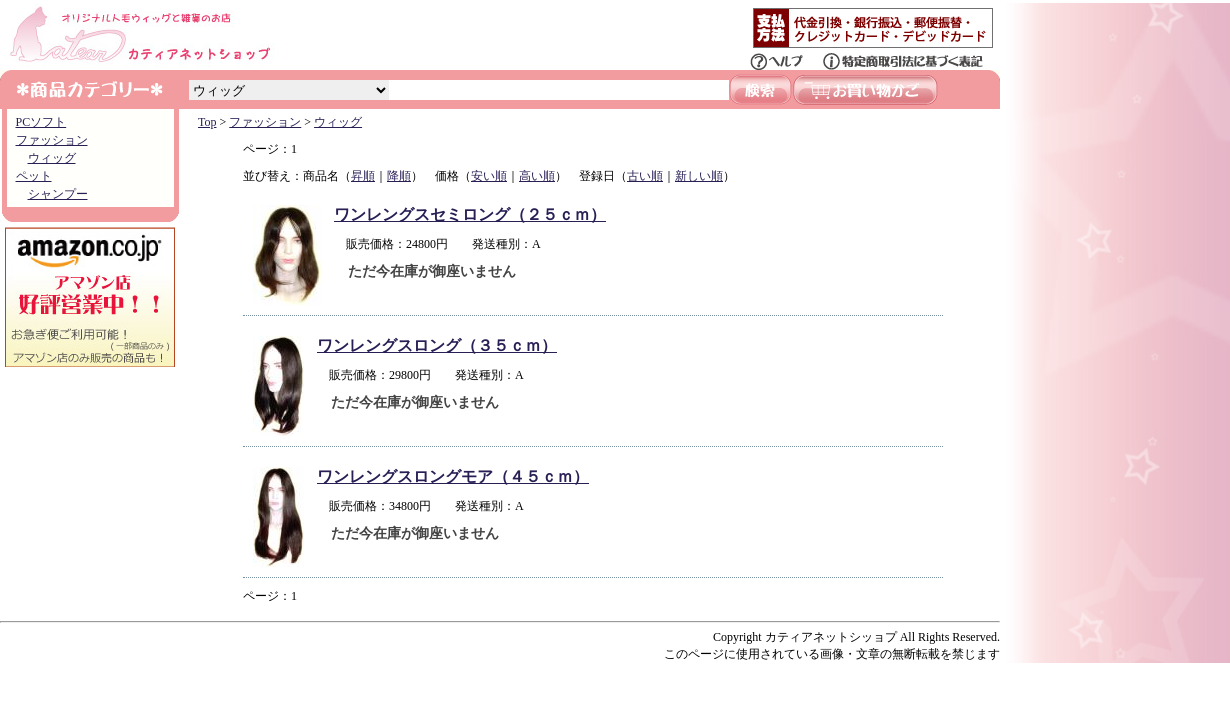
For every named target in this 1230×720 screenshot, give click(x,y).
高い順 (537, 176)
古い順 (645, 176)
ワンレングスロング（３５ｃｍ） (437, 345)
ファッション (52, 140)
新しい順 (699, 176)
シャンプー (58, 194)
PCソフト (41, 122)
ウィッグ (52, 158)
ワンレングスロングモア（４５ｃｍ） (453, 476)
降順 (399, 176)
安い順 (489, 176)
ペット (34, 176)
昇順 (363, 176)
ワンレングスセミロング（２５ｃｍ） (470, 214)
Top (207, 122)
